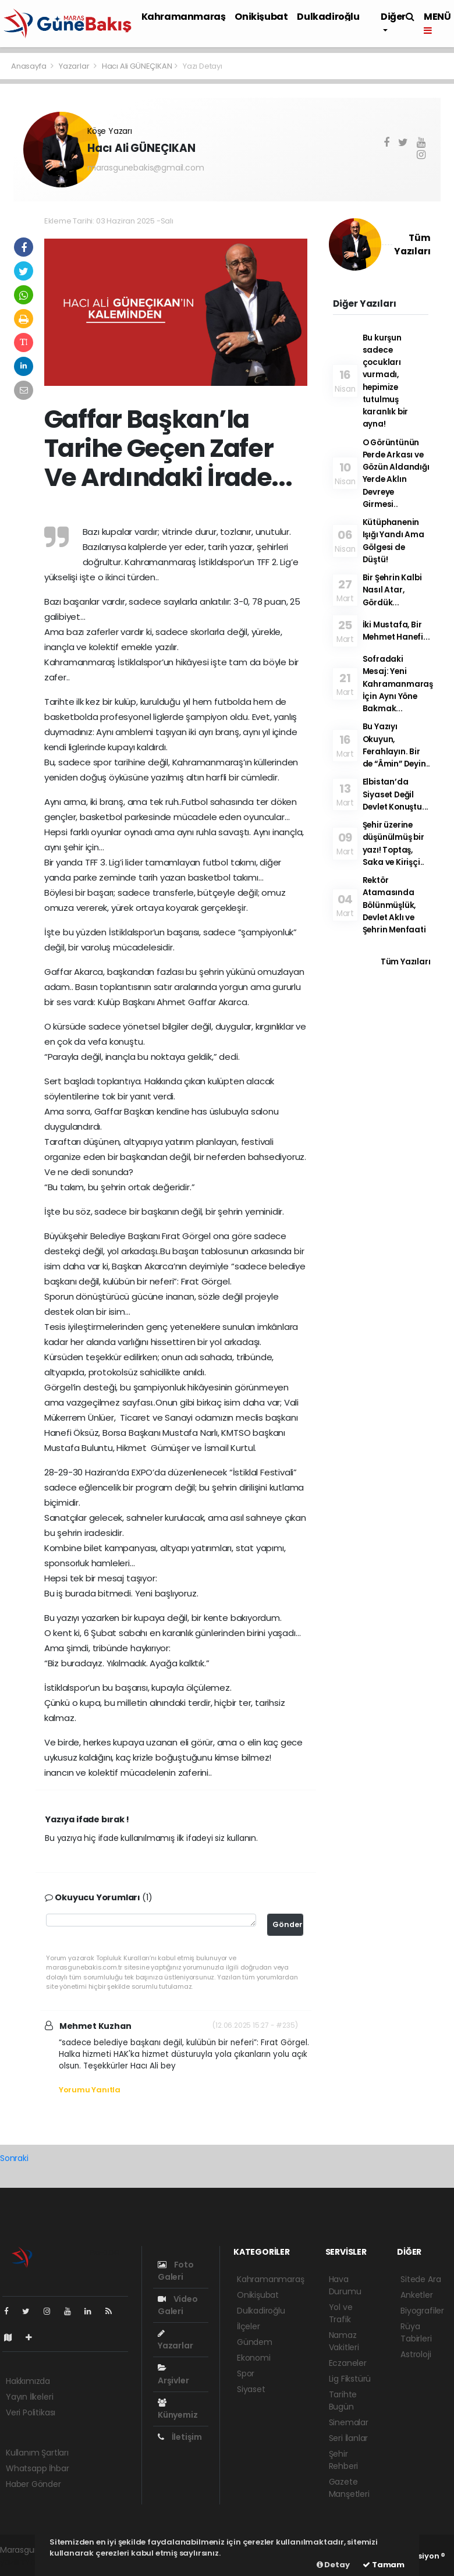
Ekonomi (254, 2358)
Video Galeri (178, 2305)
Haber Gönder (33, 2484)
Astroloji (415, 2354)
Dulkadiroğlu (328, 16)
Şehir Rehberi (344, 2460)
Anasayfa (29, 66)
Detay (333, 2564)
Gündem (254, 2342)
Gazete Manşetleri (349, 2488)
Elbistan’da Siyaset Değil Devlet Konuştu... (396, 794)
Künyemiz (177, 2409)
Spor (245, 2373)
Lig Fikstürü (350, 2379)
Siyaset (251, 2389)
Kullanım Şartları (37, 2452)
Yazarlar (75, 66)
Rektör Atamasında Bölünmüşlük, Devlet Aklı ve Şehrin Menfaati (394, 905)
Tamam (384, 2564)
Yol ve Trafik (341, 2313)
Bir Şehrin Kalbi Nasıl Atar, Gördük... (392, 590)
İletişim (180, 2437)
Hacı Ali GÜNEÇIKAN (137, 66)
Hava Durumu (345, 2285)
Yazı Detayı (202, 66)
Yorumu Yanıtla (89, 2089)
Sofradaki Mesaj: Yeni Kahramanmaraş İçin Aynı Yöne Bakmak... (398, 684)
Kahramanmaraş (183, 16)
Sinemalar (348, 2422)
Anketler (416, 2295)
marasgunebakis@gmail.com (145, 167)
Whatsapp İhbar (37, 2468)
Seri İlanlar (348, 2438)
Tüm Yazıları (406, 961)
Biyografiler (422, 2310)
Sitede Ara (420, 2279)
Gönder (287, 1924)
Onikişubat (261, 16)
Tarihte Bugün (343, 2400)
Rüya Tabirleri (415, 2332)
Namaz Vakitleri (344, 2341)
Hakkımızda (28, 2381)
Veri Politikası (30, 2412)
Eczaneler (348, 2363)
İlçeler (248, 2326)
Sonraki (14, 2158)
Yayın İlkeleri (29, 2397)
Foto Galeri (176, 2271)
